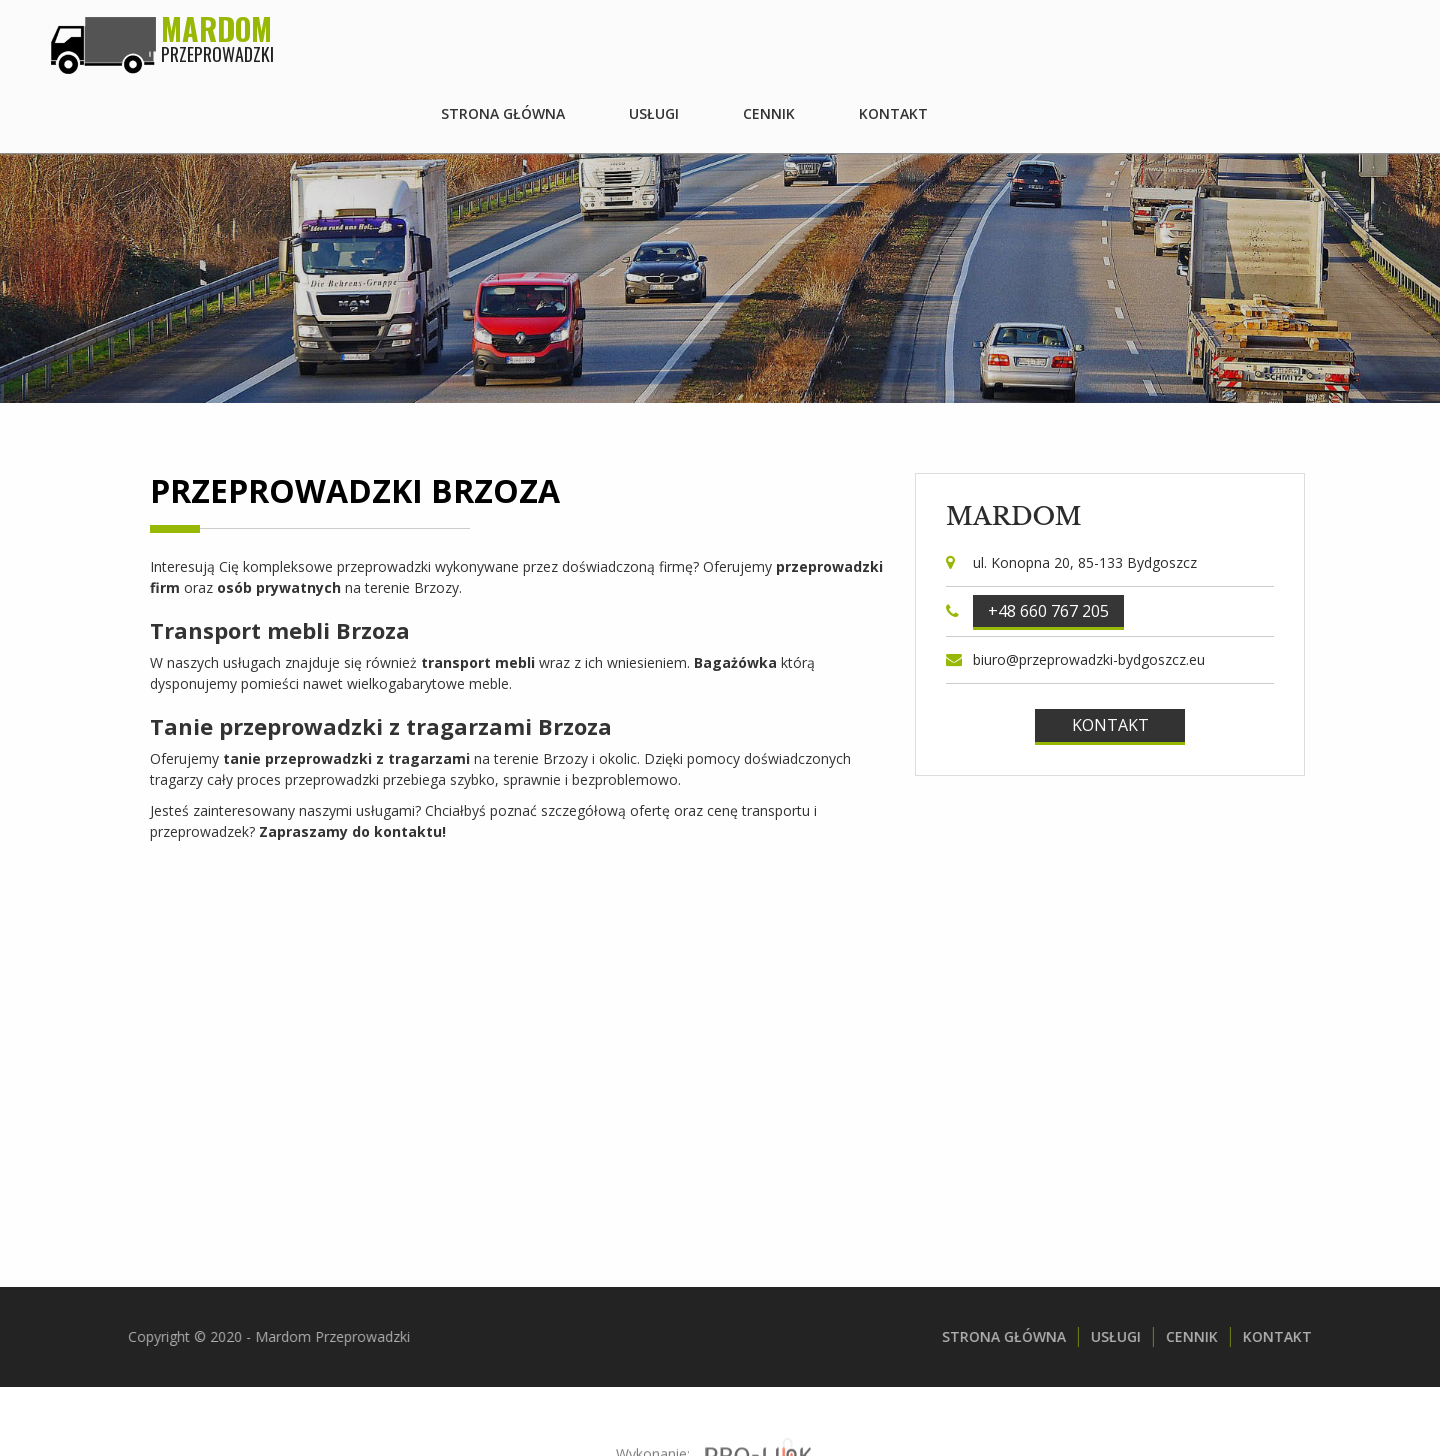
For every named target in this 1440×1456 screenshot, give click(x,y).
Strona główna (947, 39)
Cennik (1213, 39)
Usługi (1098, 39)
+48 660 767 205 (1048, 611)
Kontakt (1337, 39)
